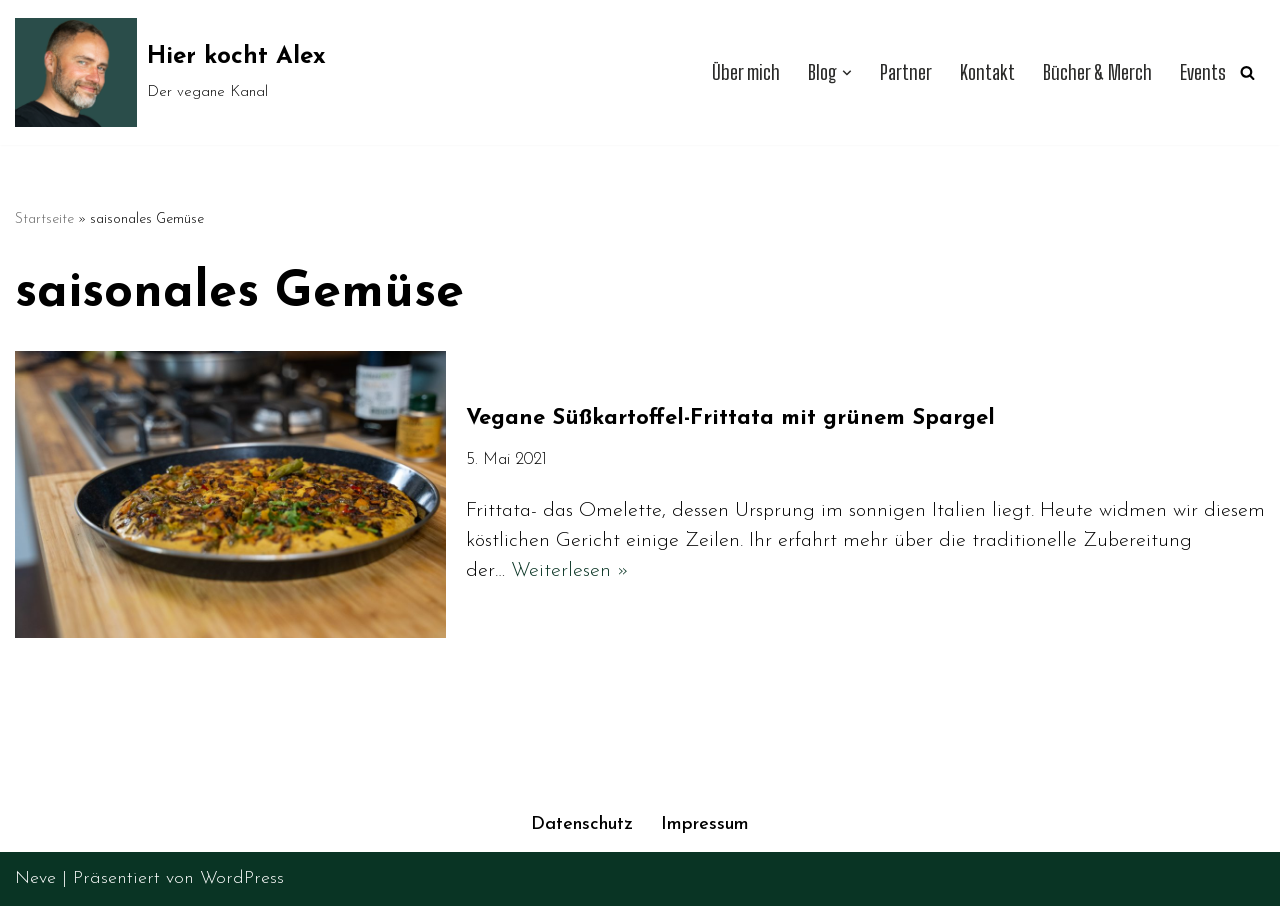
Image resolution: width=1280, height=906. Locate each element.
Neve (35, 878)
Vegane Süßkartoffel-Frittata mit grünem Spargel (730, 418)
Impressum (705, 824)
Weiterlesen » (570, 571)
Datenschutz (582, 824)
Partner (906, 72)
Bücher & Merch (1097, 72)
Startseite (44, 219)
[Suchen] (1247, 72)
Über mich (746, 72)
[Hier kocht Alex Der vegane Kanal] (170, 72)
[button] (847, 73)
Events (1203, 72)
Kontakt (987, 72)
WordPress (242, 878)
